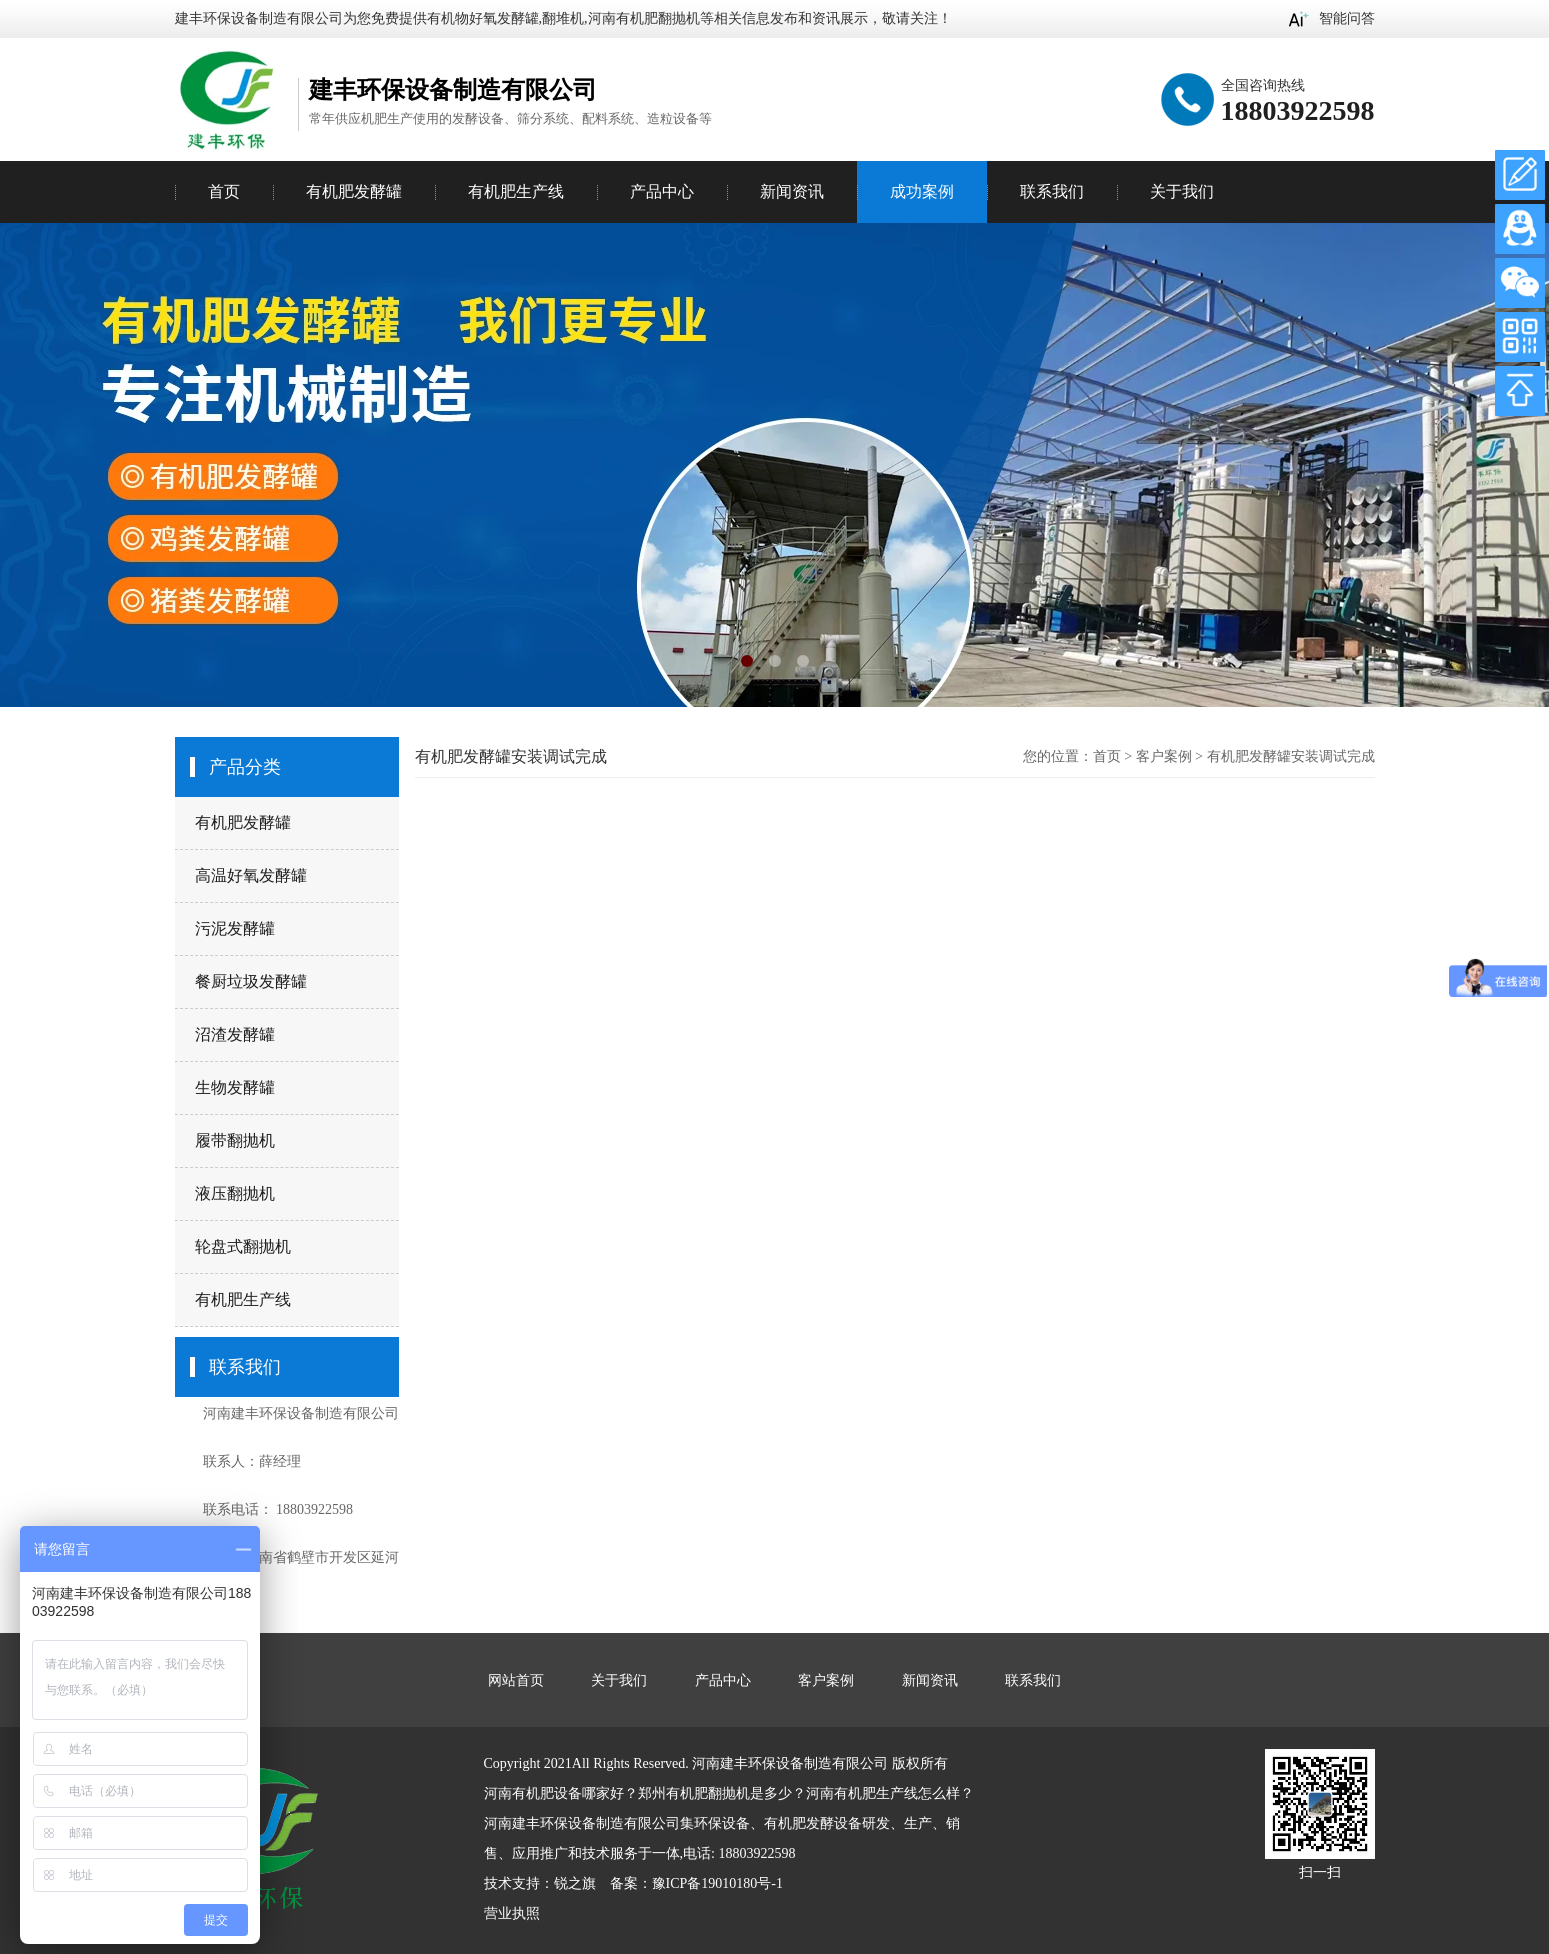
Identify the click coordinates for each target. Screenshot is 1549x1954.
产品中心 (662, 191)
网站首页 (516, 1680)
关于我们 (1182, 191)
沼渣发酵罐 (235, 1034)
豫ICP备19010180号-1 (717, 1883)
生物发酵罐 (235, 1087)
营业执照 (512, 1913)
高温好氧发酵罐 (251, 875)
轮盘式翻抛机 (243, 1246)
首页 (224, 191)
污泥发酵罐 (235, 928)
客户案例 (1164, 756)
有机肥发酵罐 (243, 822)
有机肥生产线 (243, 1299)
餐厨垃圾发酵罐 (251, 981)
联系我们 (1052, 191)
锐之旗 (575, 1883)
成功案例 (922, 191)
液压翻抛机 (235, 1193)
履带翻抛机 (235, 1140)
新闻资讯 (792, 191)
